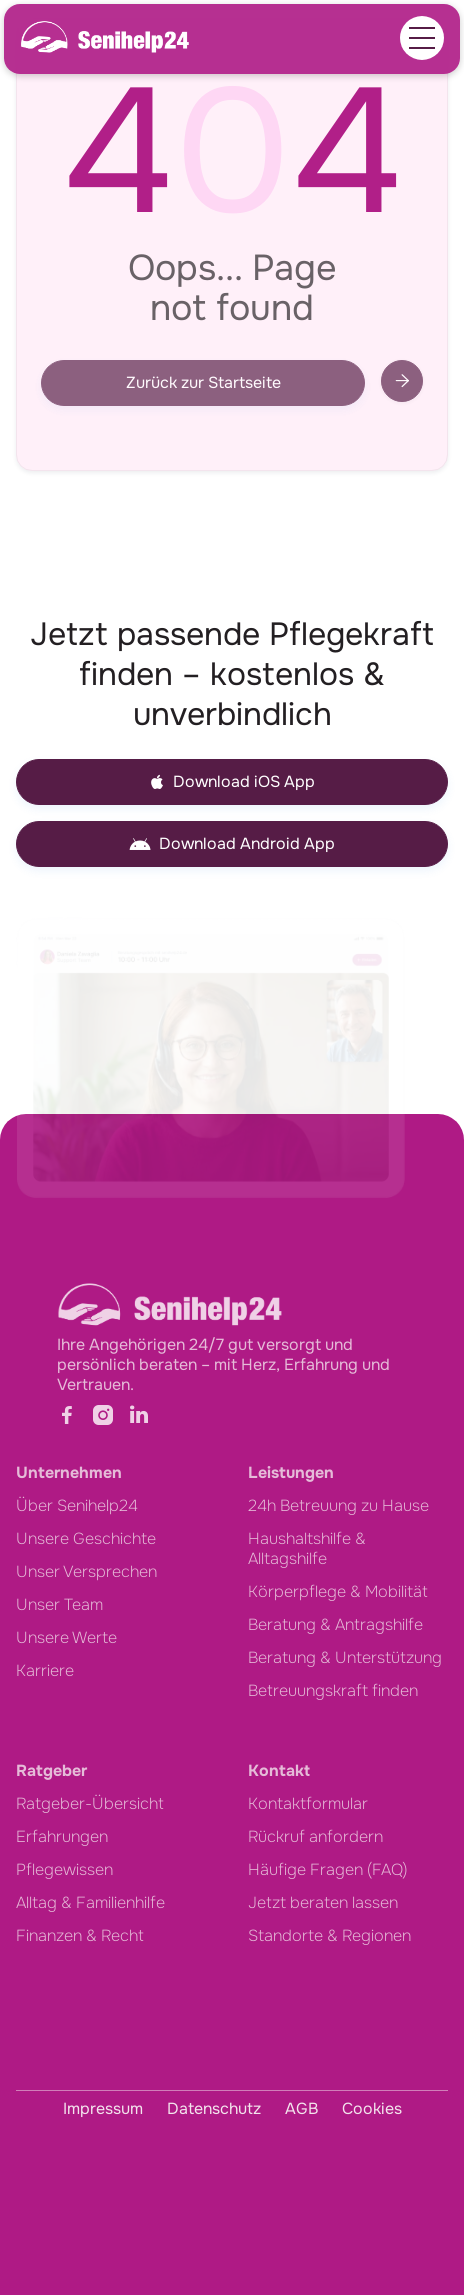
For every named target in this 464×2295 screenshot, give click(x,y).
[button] (422, 38)
